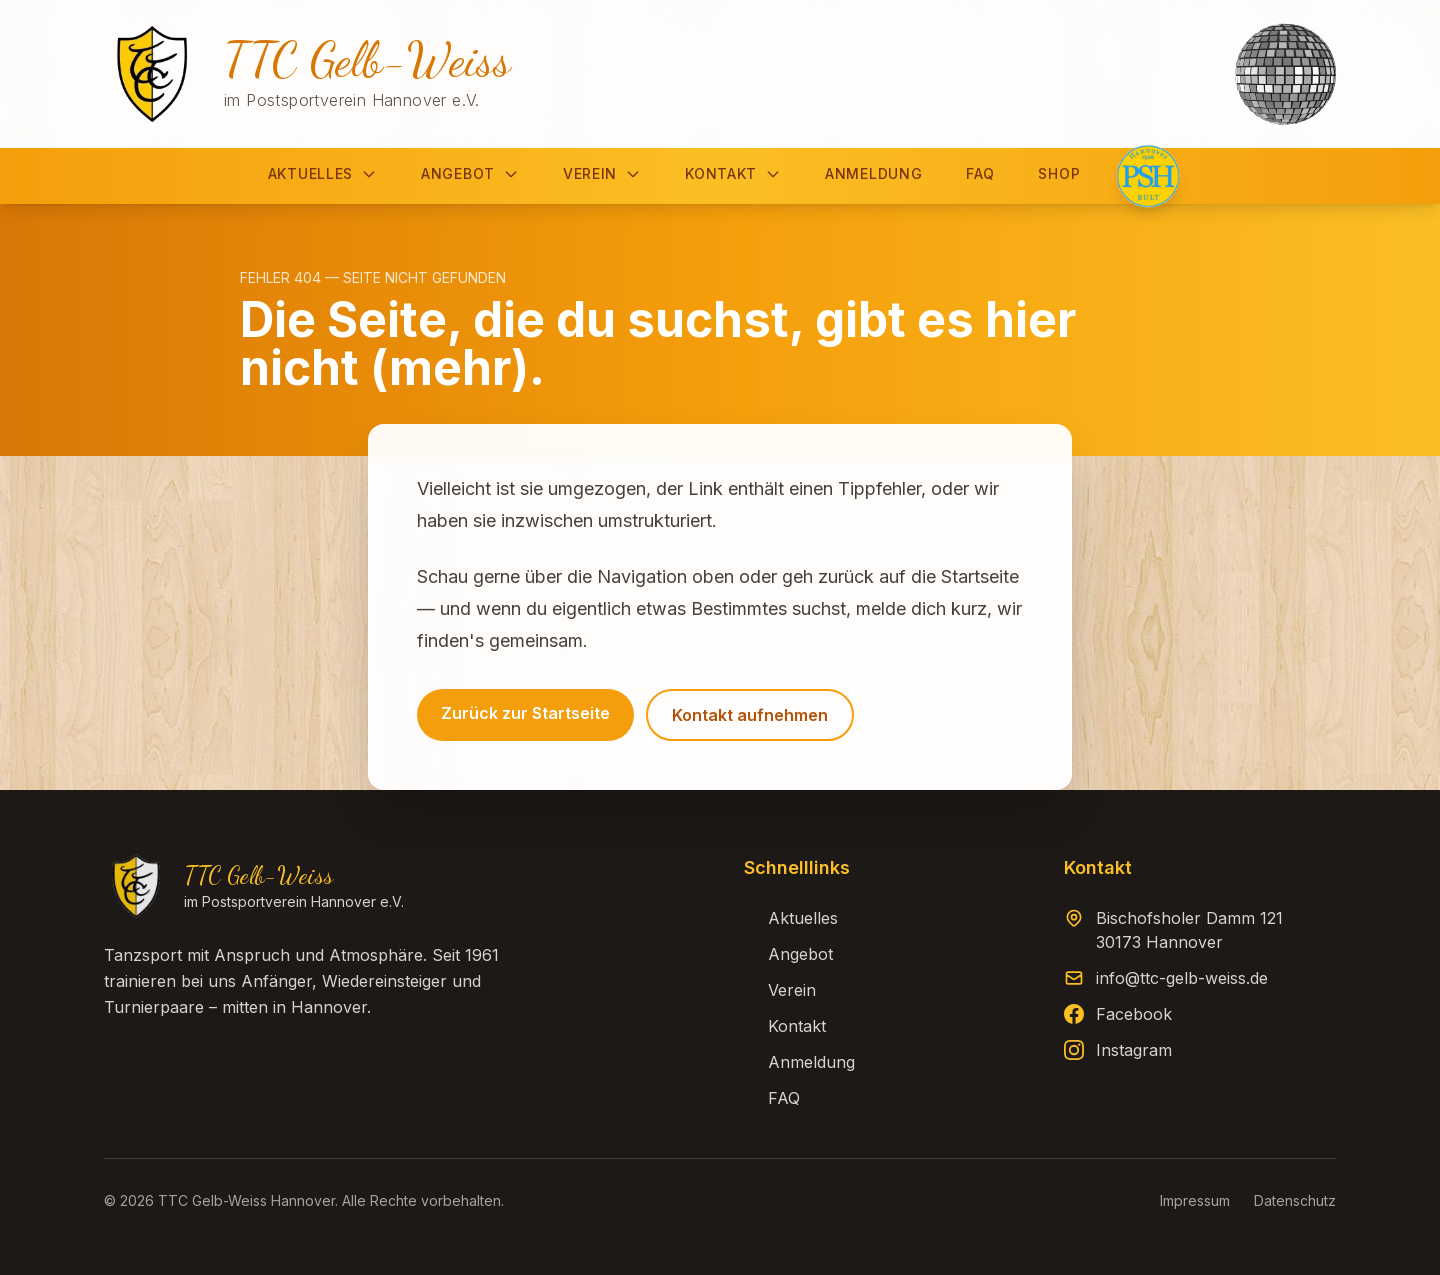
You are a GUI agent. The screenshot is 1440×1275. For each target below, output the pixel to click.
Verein (602, 173)
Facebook (1134, 1014)
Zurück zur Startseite (525, 713)
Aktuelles (322, 173)
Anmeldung (873, 173)
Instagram (1134, 1050)
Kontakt (733, 173)
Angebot (470, 173)
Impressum (1195, 1200)
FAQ (980, 173)
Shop (1059, 173)
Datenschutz (1295, 1200)
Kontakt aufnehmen (750, 715)
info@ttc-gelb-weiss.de (1182, 978)
